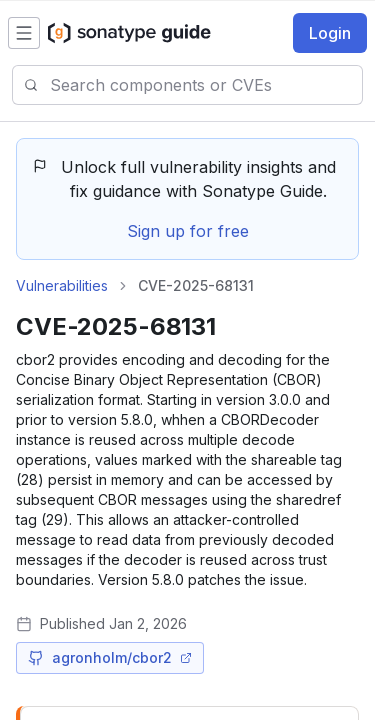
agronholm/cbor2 (110, 657)
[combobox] (206, 85)
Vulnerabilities (62, 285)
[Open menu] (24, 33)
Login (330, 33)
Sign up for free (188, 231)
